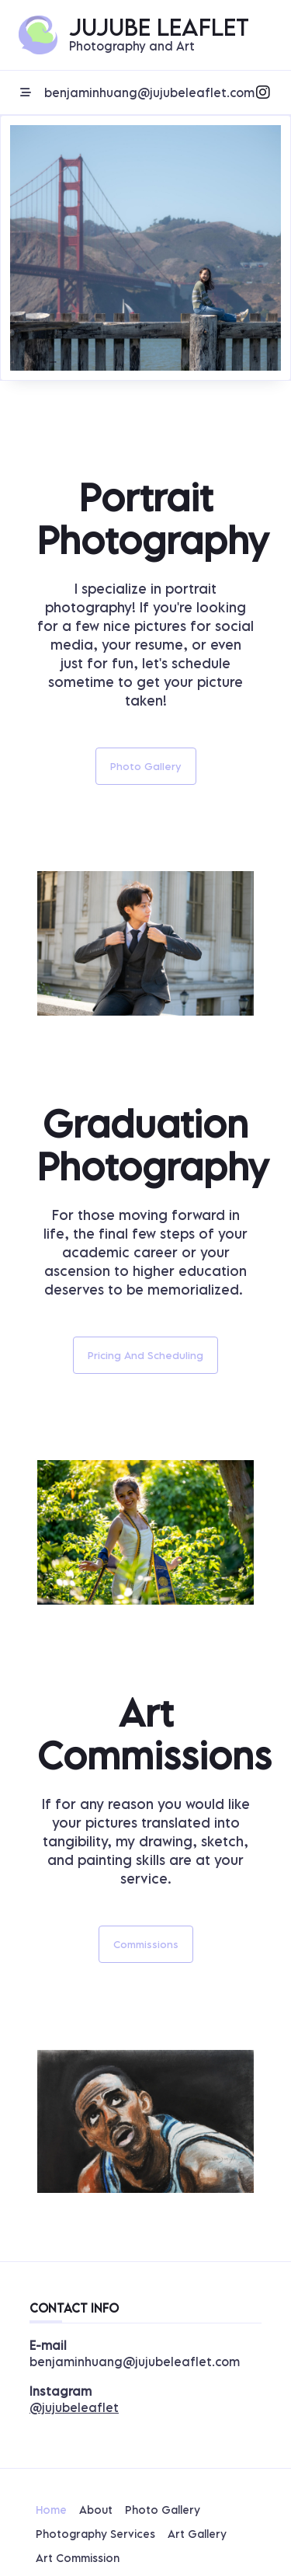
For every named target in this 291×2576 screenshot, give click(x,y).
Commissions (145, 1944)
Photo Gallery (146, 766)
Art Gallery (197, 2533)
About (96, 2509)
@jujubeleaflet (74, 2407)
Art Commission (78, 2557)
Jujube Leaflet (159, 26)
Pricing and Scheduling (145, 1355)
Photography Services (95, 2533)
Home (51, 2509)
